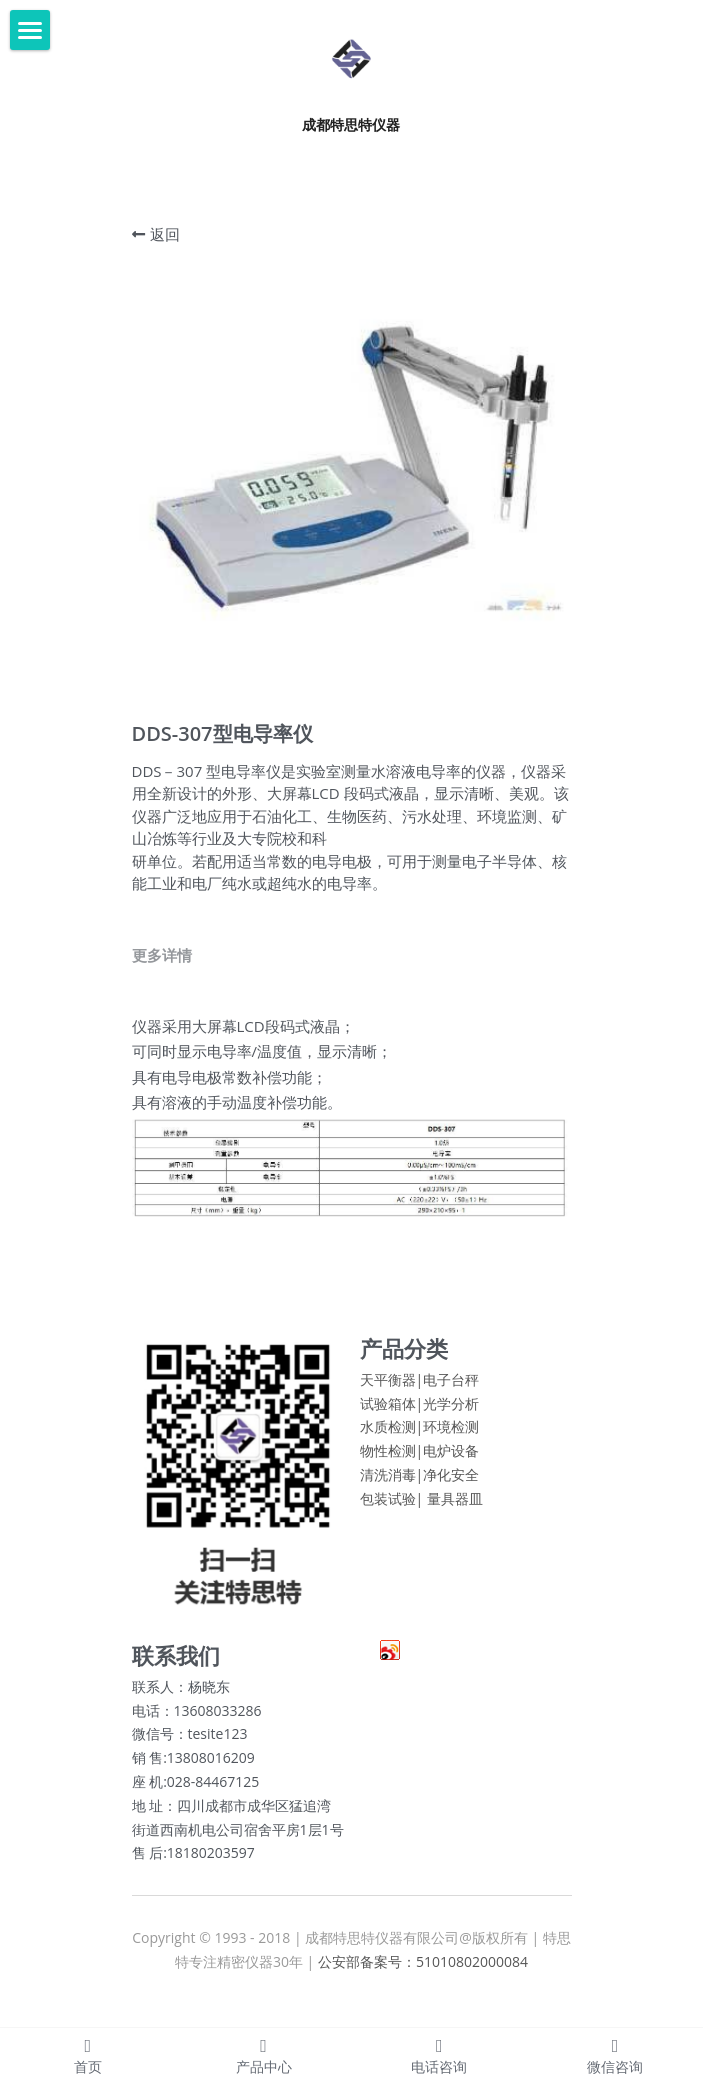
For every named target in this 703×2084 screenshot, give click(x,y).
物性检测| (392, 1468)
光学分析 (451, 1420)
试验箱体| (392, 1420)
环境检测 (451, 1444)
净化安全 (451, 1492)
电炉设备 (451, 1468)
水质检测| (392, 1444)
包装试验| (392, 1515)
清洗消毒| (392, 1492)
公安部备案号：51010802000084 (423, 1979)
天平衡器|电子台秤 (420, 1396)
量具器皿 (455, 1515)
